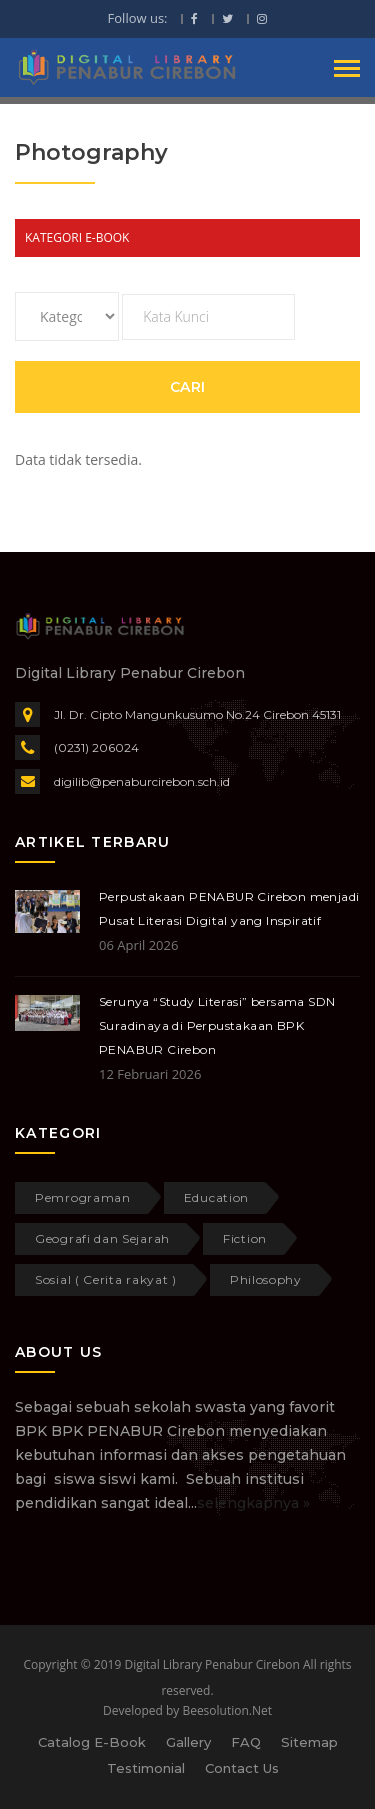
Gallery (188, 1742)
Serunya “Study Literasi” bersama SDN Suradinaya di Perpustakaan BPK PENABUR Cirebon (217, 1025)
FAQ (246, 1742)
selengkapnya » (253, 1503)
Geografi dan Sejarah (102, 1238)
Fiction (245, 1238)
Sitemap (309, 1742)
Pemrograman (83, 1197)
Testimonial (146, 1768)
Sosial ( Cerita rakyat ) (106, 1279)
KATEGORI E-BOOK (77, 237)
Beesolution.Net (227, 1710)
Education (216, 1197)
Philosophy (266, 1279)
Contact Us (242, 1768)
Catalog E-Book (92, 1742)
